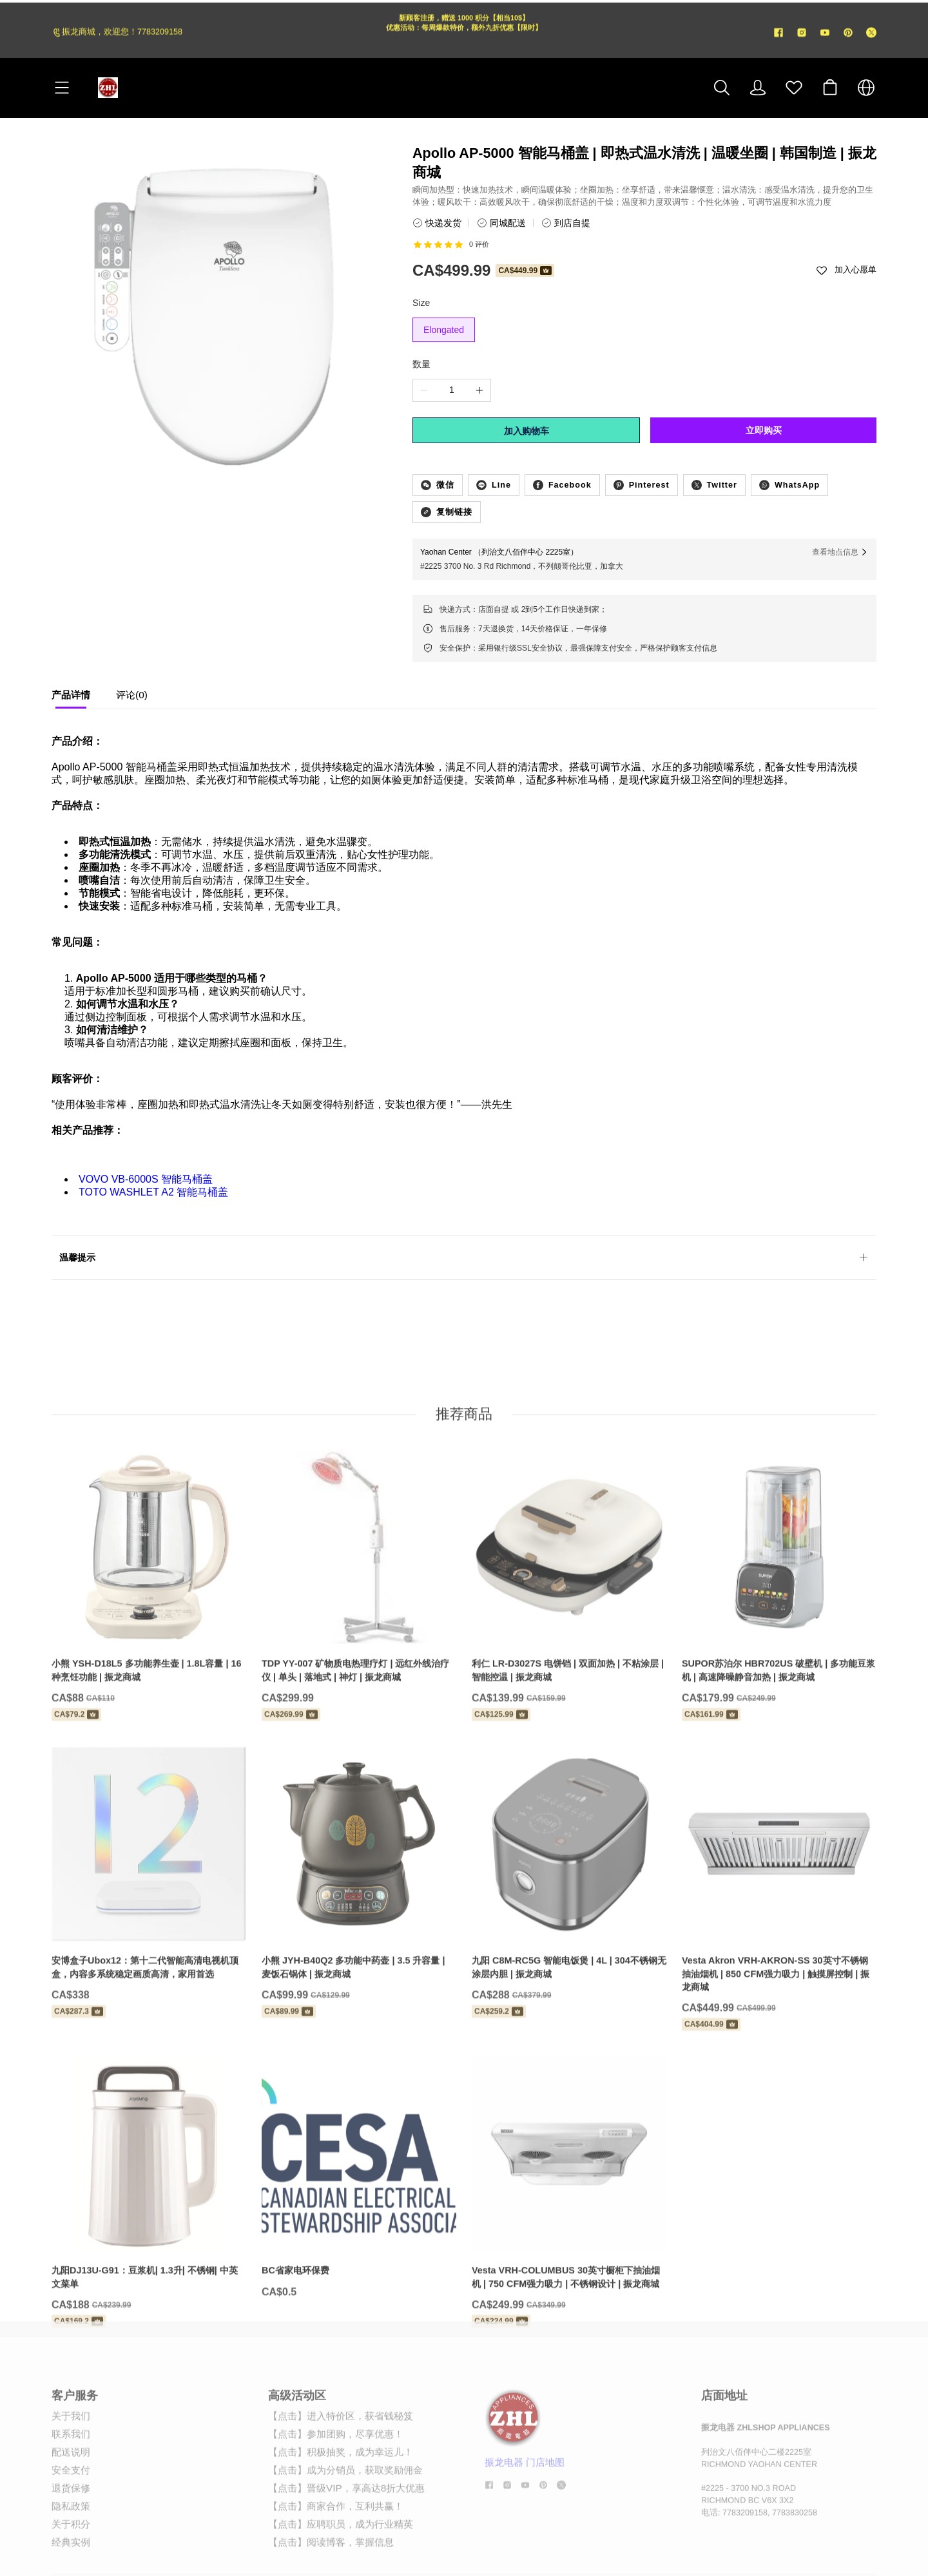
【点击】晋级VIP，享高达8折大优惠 (346, 2521)
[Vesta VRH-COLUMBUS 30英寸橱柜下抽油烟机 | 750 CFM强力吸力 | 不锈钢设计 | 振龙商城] (569, 2242)
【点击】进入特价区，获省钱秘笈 (340, 2449)
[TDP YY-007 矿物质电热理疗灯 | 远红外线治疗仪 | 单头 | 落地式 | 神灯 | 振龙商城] (359, 1635)
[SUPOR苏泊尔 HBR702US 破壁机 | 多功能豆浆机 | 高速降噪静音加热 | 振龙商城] (779, 1635)
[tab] (71, 698)
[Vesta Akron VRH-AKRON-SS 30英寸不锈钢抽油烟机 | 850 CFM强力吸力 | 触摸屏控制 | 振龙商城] (779, 1939)
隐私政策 (71, 2539)
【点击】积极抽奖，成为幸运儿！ (340, 2485)
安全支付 (71, 2503)
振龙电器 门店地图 (525, 2495)
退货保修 (71, 2521)
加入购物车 (526, 431)
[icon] (778, 35)
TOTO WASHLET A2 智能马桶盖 (153, 1192)
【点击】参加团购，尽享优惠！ (335, 2467)
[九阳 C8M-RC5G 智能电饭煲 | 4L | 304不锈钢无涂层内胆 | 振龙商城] (569, 1932)
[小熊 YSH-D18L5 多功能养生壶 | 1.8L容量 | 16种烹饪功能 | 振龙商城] (149, 1635)
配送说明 (71, 2485)
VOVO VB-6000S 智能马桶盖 (146, 1179)
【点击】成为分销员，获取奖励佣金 (345, 2503)
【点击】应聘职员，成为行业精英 (340, 2557)
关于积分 (71, 2557)
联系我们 (71, 2467)
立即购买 (764, 430)
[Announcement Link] (464, 35)
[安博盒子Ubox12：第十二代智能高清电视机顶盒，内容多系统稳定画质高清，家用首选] (149, 1932)
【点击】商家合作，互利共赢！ (335, 2539)
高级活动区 (297, 2429)
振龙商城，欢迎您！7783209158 (122, 34)
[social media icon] (489, 2520)
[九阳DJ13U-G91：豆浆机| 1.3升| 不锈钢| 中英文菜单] (149, 2242)
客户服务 (75, 2429)
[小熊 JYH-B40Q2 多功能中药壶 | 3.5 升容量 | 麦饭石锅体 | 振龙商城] (359, 1932)
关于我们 (71, 2449)
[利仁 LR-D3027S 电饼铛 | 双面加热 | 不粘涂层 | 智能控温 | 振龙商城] (569, 1635)
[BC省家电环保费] (359, 2228)
